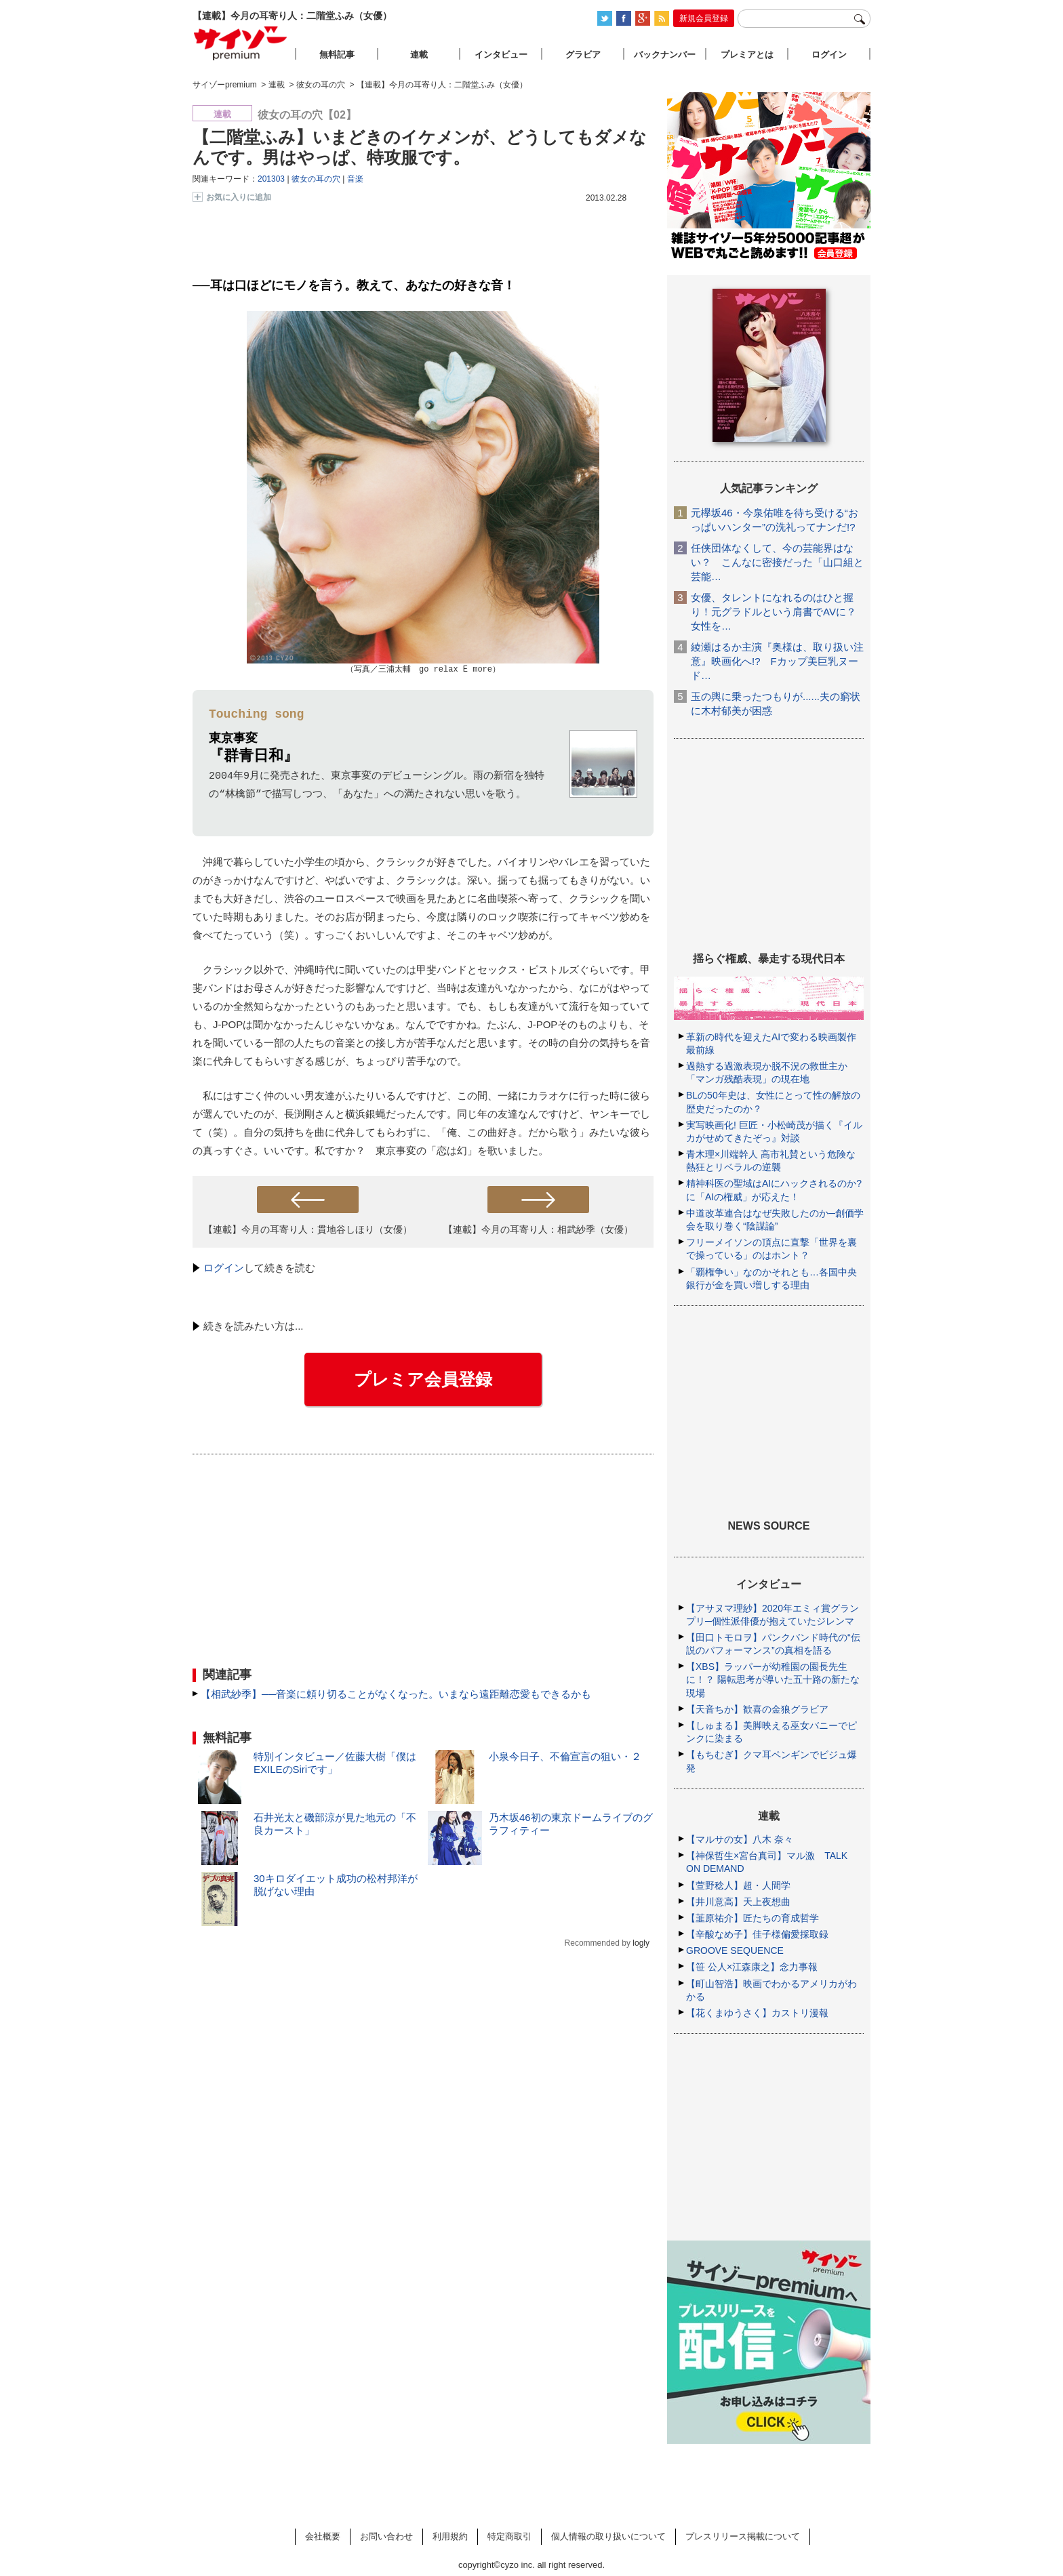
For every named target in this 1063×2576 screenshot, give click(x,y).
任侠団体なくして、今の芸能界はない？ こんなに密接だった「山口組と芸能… (777, 562)
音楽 (355, 179)
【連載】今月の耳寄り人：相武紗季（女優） (538, 1230)
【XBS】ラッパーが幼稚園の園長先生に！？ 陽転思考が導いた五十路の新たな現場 (773, 1679)
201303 (271, 179)
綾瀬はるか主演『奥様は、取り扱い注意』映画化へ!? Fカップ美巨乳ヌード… (777, 661)
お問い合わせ (386, 2536)
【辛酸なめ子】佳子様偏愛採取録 (757, 1934)
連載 (419, 54)
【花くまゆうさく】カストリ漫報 (757, 2012)
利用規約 (450, 2536)
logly (641, 1943)
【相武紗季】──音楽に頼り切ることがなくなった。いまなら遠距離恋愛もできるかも (396, 1694)
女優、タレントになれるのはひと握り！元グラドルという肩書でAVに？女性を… (773, 612)
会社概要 (322, 2536)
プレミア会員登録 (423, 1379)
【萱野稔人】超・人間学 (738, 1885)
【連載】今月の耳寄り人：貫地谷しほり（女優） (307, 1230)
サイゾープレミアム (241, 43)
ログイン (223, 1268)
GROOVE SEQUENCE (735, 1950)
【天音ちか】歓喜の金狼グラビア (757, 1709)
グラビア (583, 54)
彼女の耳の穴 (316, 179)
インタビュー (501, 54)
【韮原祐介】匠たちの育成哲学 (752, 1918)
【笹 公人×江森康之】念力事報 (752, 1966)
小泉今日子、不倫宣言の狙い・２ (565, 1757)
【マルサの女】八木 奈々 (739, 1839)
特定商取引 (509, 2536)
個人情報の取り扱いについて (608, 2536)
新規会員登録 (703, 18)
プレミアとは (747, 54)
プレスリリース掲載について (742, 2536)
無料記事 (337, 54)
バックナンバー (665, 54)
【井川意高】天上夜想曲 (738, 1901)
